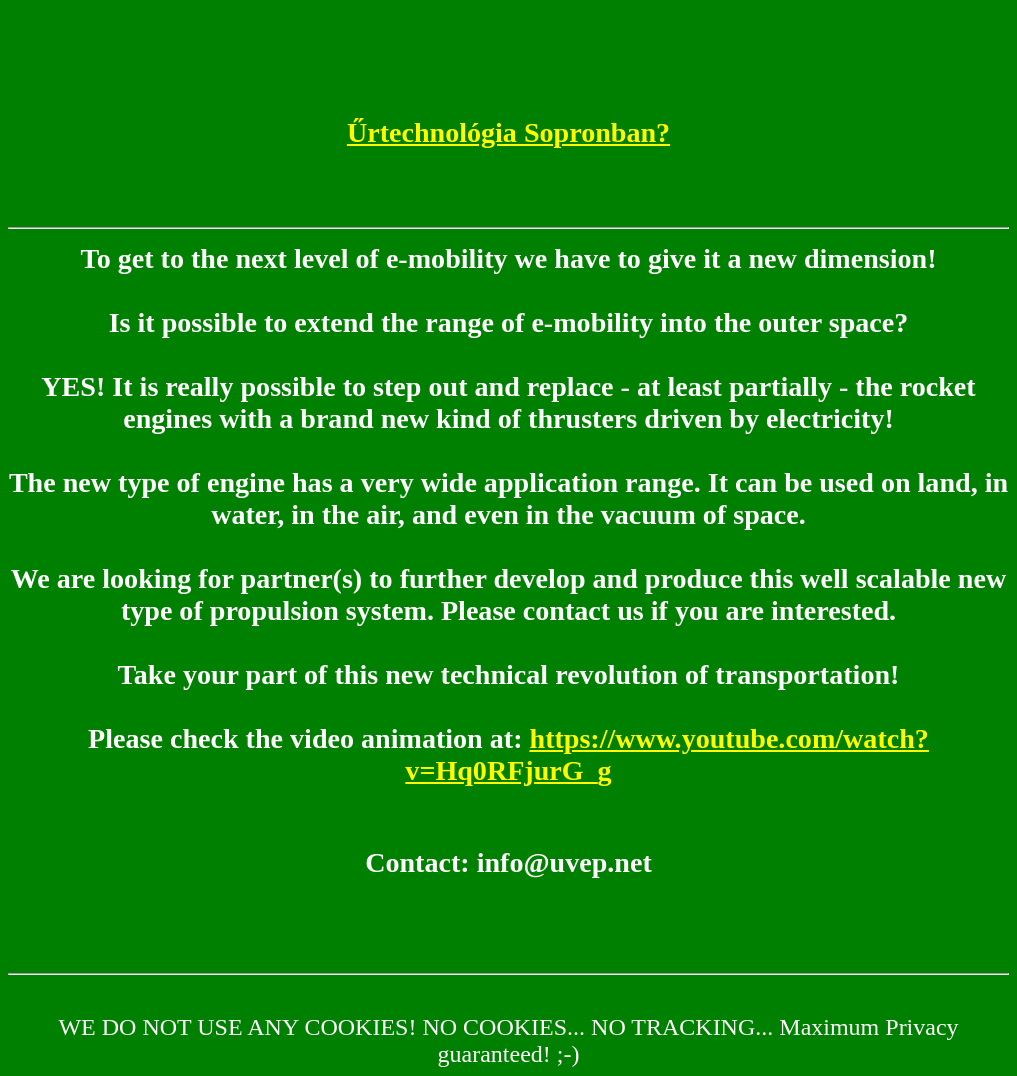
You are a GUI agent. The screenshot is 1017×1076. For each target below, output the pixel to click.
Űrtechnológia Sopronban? (508, 132)
